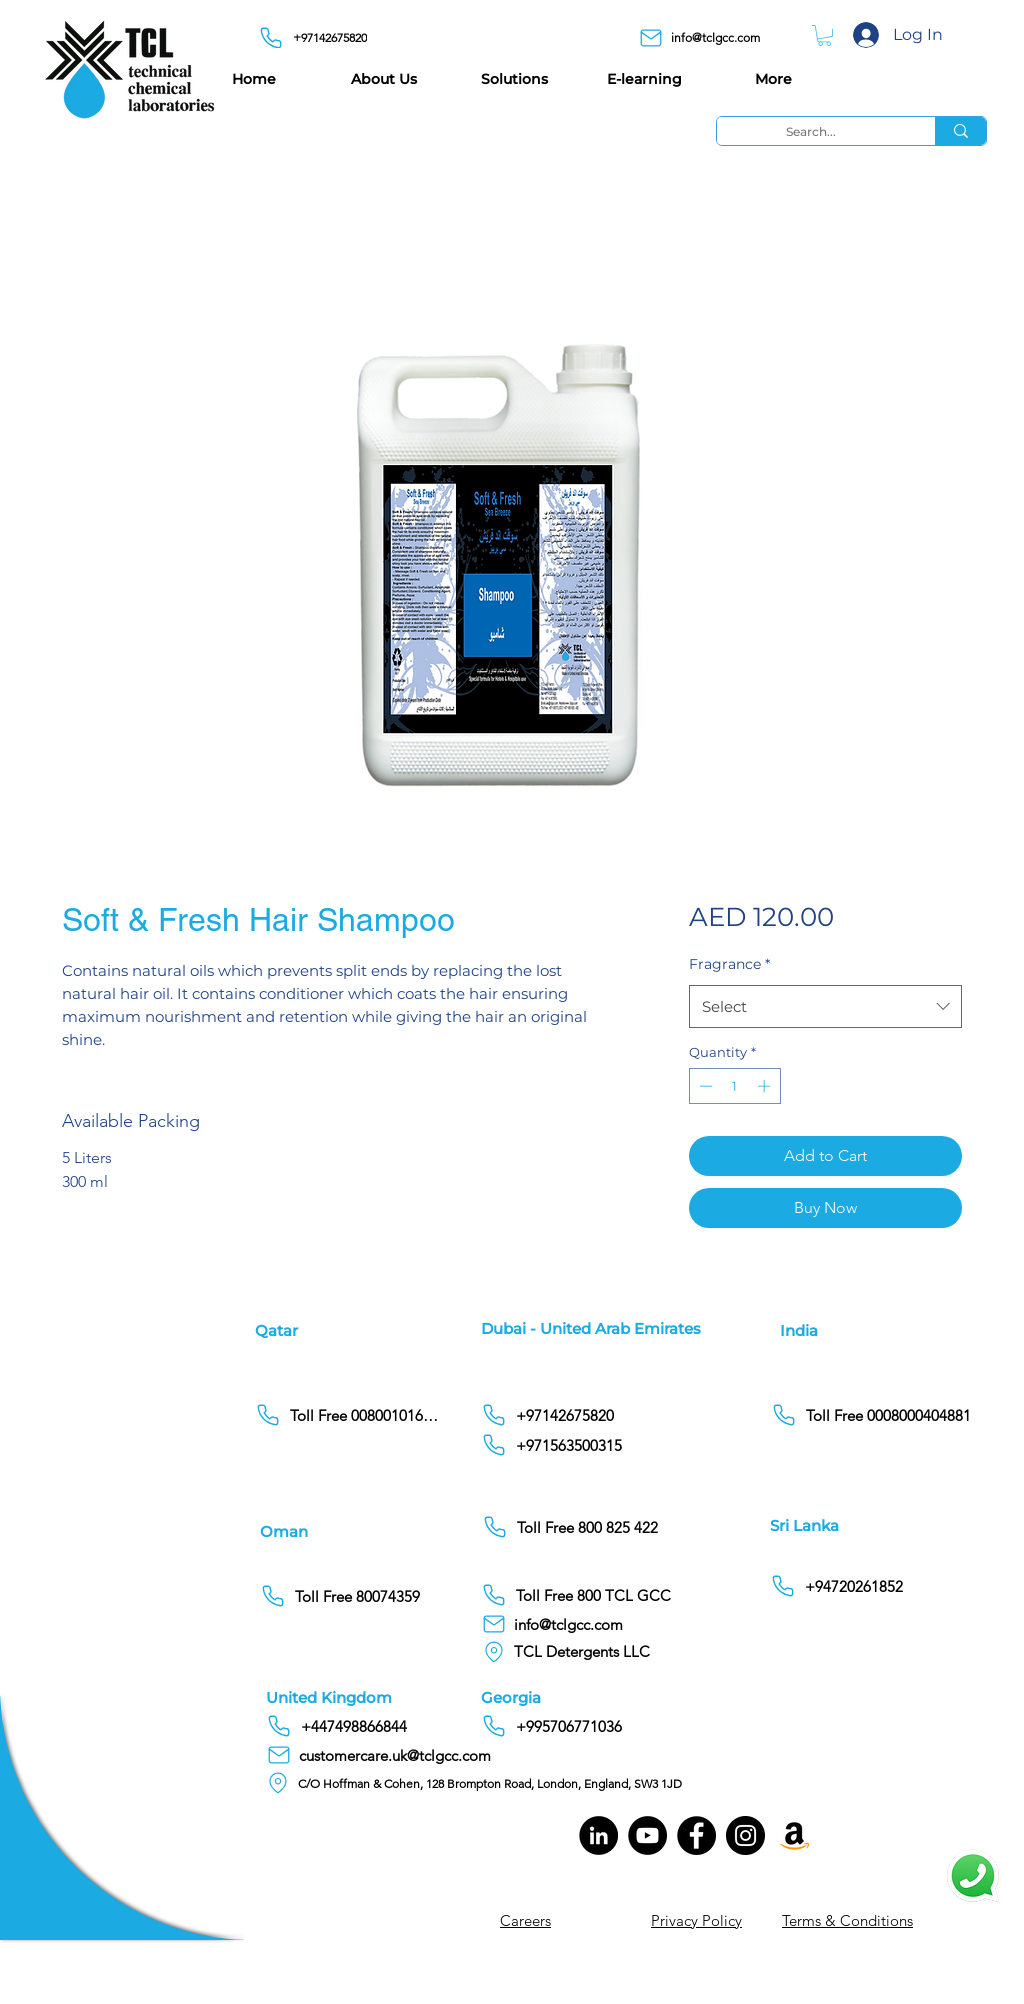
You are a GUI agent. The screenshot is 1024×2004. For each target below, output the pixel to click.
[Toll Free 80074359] (353, 1596)
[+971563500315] (628, 1445)
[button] (824, 35)
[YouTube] (647, 1835)
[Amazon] (794, 1835)
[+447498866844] (413, 1726)
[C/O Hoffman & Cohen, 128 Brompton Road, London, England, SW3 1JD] (481, 1783)
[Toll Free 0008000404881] (874, 1415)
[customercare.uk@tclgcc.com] (387, 1755)
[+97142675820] (318, 37)
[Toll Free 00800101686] (348, 1415)
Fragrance (729, 964)
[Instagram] (745, 1835)
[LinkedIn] (598, 1835)
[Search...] (811, 131)
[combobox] (825, 1007)
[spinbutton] (734, 1086)
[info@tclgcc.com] (707, 37)
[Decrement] (704, 1086)
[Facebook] (696, 1835)
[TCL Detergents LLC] (590, 1651)
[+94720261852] (853, 1586)
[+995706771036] (628, 1726)
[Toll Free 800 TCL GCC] (628, 1595)
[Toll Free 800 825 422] (629, 1527)
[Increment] (766, 1086)
